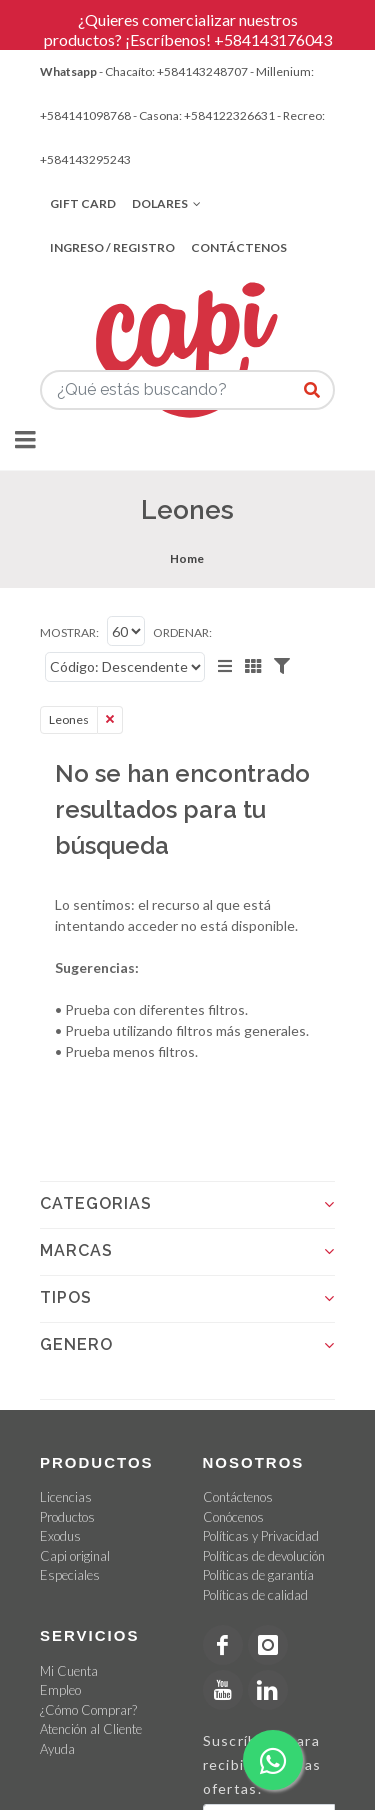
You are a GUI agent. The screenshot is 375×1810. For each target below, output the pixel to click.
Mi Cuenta (69, 1671)
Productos (67, 1517)
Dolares (166, 204)
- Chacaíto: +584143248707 (173, 71)
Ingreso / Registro (112, 247)
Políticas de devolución (264, 1556)
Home (187, 558)
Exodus (60, 1536)
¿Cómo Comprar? (88, 1710)
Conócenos (233, 1517)
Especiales (70, 1575)
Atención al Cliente (91, 1729)
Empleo (60, 1690)
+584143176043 (273, 39)
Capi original (75, 1556)
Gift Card (83, 203)
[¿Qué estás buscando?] (312, 390)
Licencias (66, 1497)
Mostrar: (69, 632)
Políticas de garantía (258, 1575)
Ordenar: (182, 632)
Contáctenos (239, 247)
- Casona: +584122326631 (204, 115)
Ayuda (57, 1749)
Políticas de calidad (255, 1595)
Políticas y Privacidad (261, 1536)
